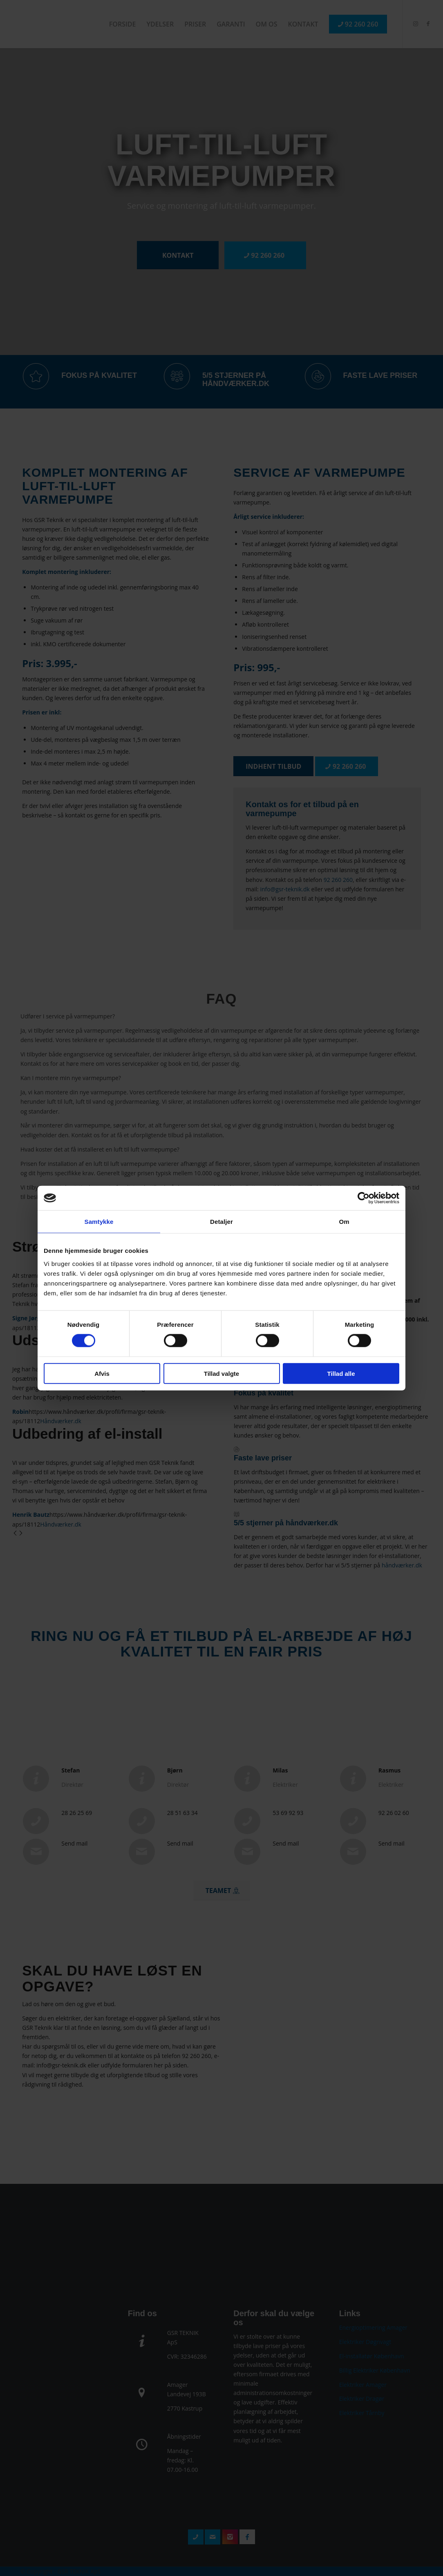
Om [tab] (344, 1221)
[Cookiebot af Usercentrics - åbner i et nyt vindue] (363, 1198)
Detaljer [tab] (221, 1221)
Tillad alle (341, 1373)
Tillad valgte (221, 1373)
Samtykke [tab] (99, 1221)
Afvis (102, 1373)
